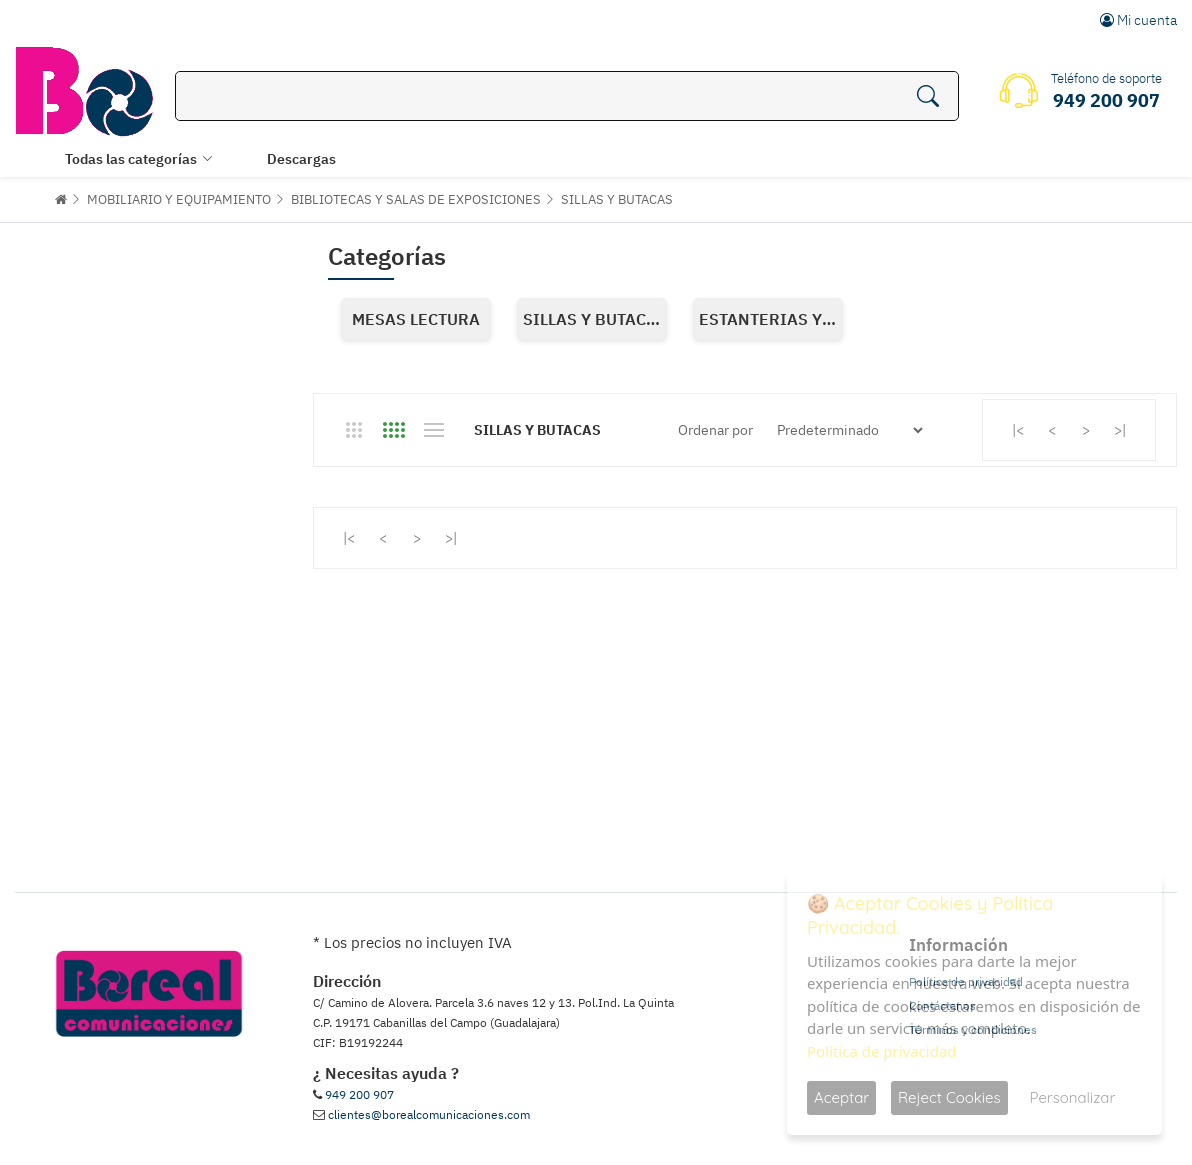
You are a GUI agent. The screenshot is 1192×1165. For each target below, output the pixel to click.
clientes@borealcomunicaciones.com (429, 1114)
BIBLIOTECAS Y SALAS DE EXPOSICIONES (416, 199)
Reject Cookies (949, 1097)
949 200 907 (359, 1094)
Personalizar (1073, 1097)
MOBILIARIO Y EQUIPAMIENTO (179, 199)
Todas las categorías (131, 159)
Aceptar (841, 1097)
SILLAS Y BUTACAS (617, 199)
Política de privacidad (882, 1051)
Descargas (301, 159)
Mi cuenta (1138, 20)
